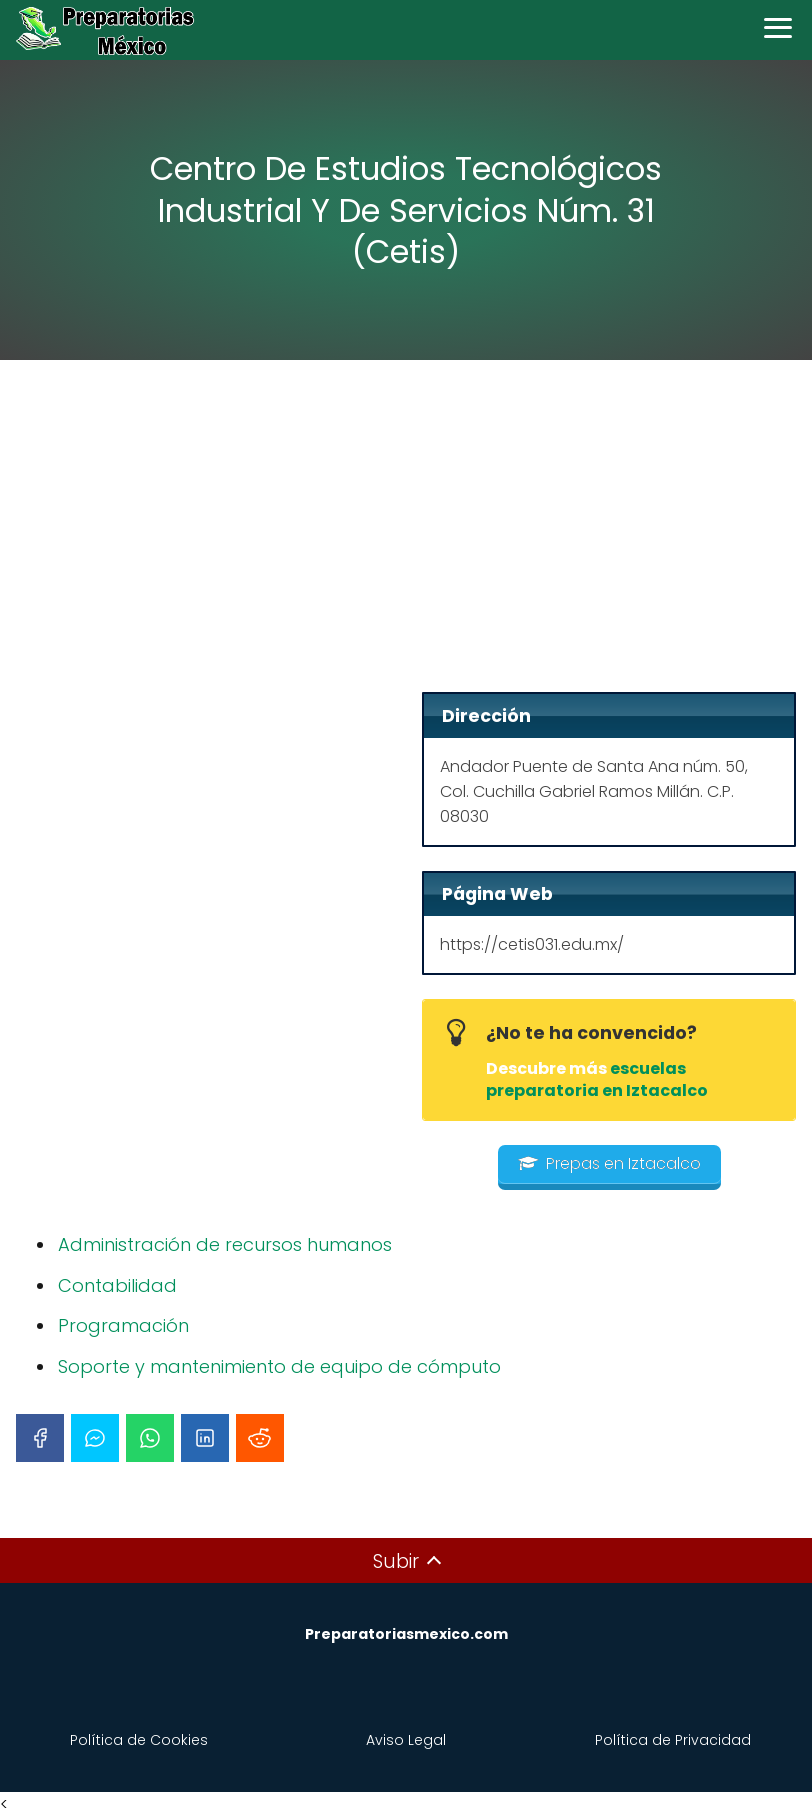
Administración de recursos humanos (225, 1244)
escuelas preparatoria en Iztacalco (597, 1079)
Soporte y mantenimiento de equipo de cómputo (279, 1366)
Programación (123, 1325)
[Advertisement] (406, 532)
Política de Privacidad (673, 1740)
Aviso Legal (406, 1740)
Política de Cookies (139, 1740)
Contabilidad (117, 1285)
